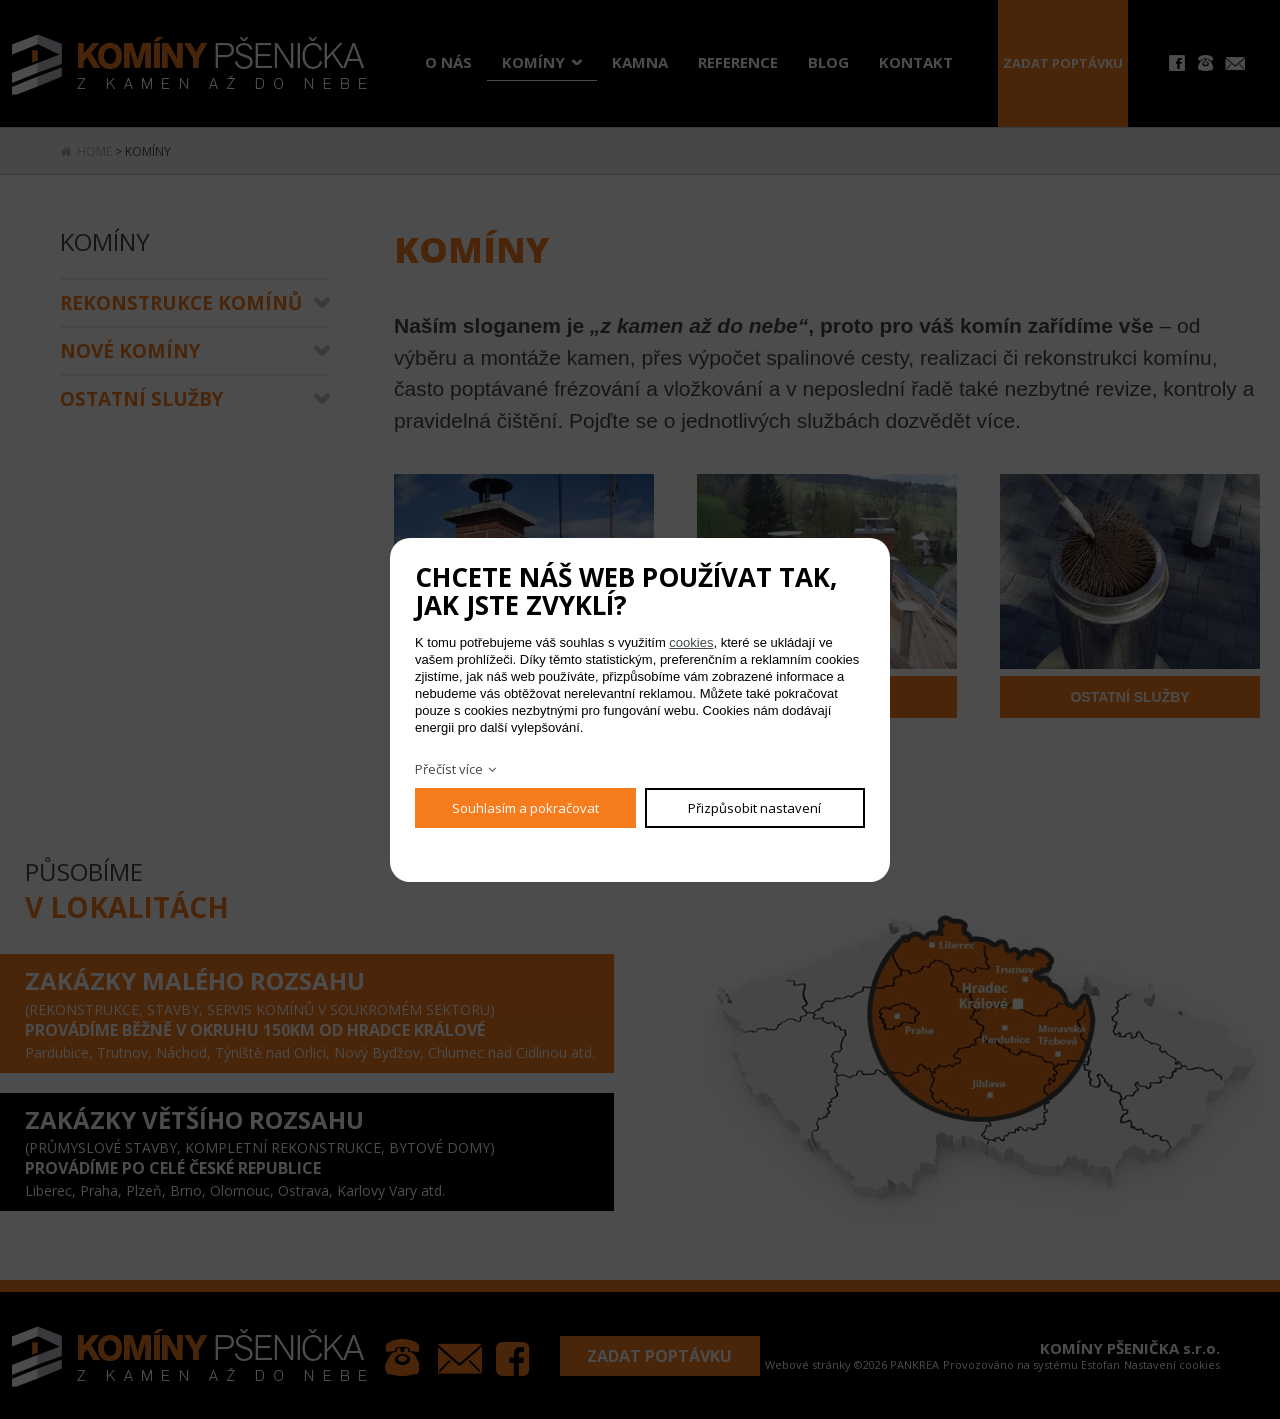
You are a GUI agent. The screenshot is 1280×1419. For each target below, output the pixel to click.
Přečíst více (449, 769)
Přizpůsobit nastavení (754, 808)
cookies (691, 642)
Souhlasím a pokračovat (525, 808)
